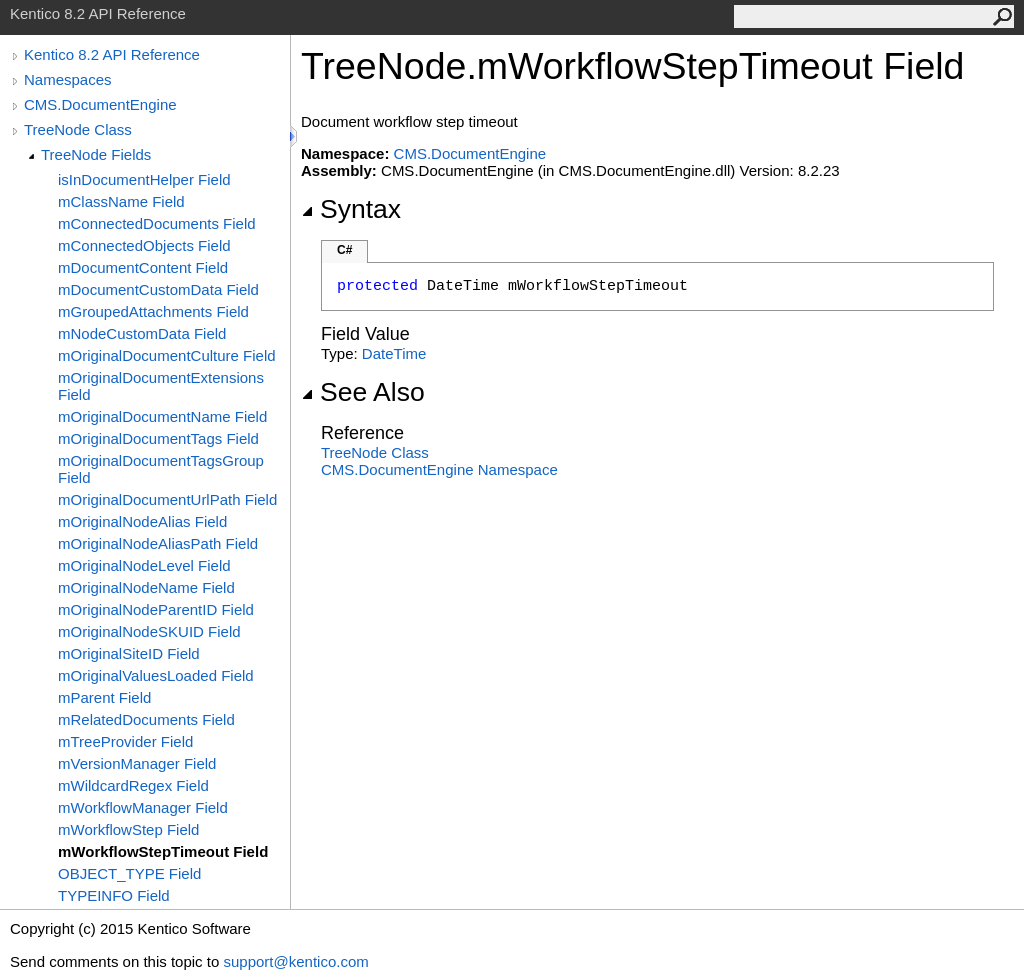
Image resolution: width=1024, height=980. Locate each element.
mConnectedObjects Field (144, 245)
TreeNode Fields (96, 154)
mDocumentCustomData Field (158, 289)
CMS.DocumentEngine (100, 104)
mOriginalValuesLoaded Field (156, 675)
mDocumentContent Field (143, 267)
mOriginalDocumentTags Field (158, 438)
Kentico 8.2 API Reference (112, 54)
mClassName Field (121, 201)
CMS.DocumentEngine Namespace (439, 469)
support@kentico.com (295, 961)
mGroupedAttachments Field (153, 311)
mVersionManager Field (137, 763)
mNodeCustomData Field (142, 333)
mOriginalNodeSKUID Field (149, 631)
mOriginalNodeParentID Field (156, 609)
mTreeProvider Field (125, 741)
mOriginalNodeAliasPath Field (158, 543)
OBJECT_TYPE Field (129, 873)
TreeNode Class (78, 129)
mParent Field (104, 697)
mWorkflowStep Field (128, 829)
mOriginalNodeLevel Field (144, 565)
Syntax (351, 209)
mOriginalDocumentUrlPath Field (167, 499)
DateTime (394, 353)
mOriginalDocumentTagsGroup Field (161, 469)
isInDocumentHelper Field (144, 179)
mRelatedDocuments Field (146, 719)
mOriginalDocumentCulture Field (167, 355)
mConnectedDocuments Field (157, 223)
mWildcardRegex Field (133, 785)
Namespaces (68, 79)
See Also (363, 392)
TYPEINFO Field (114, 895)
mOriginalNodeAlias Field (142, 521)
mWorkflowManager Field (143, 807)
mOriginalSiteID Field (129, 653)
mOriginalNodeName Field (146, 587)
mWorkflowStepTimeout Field (163, 851)
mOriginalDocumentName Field (162, 416)
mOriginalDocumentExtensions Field (161, 386)
